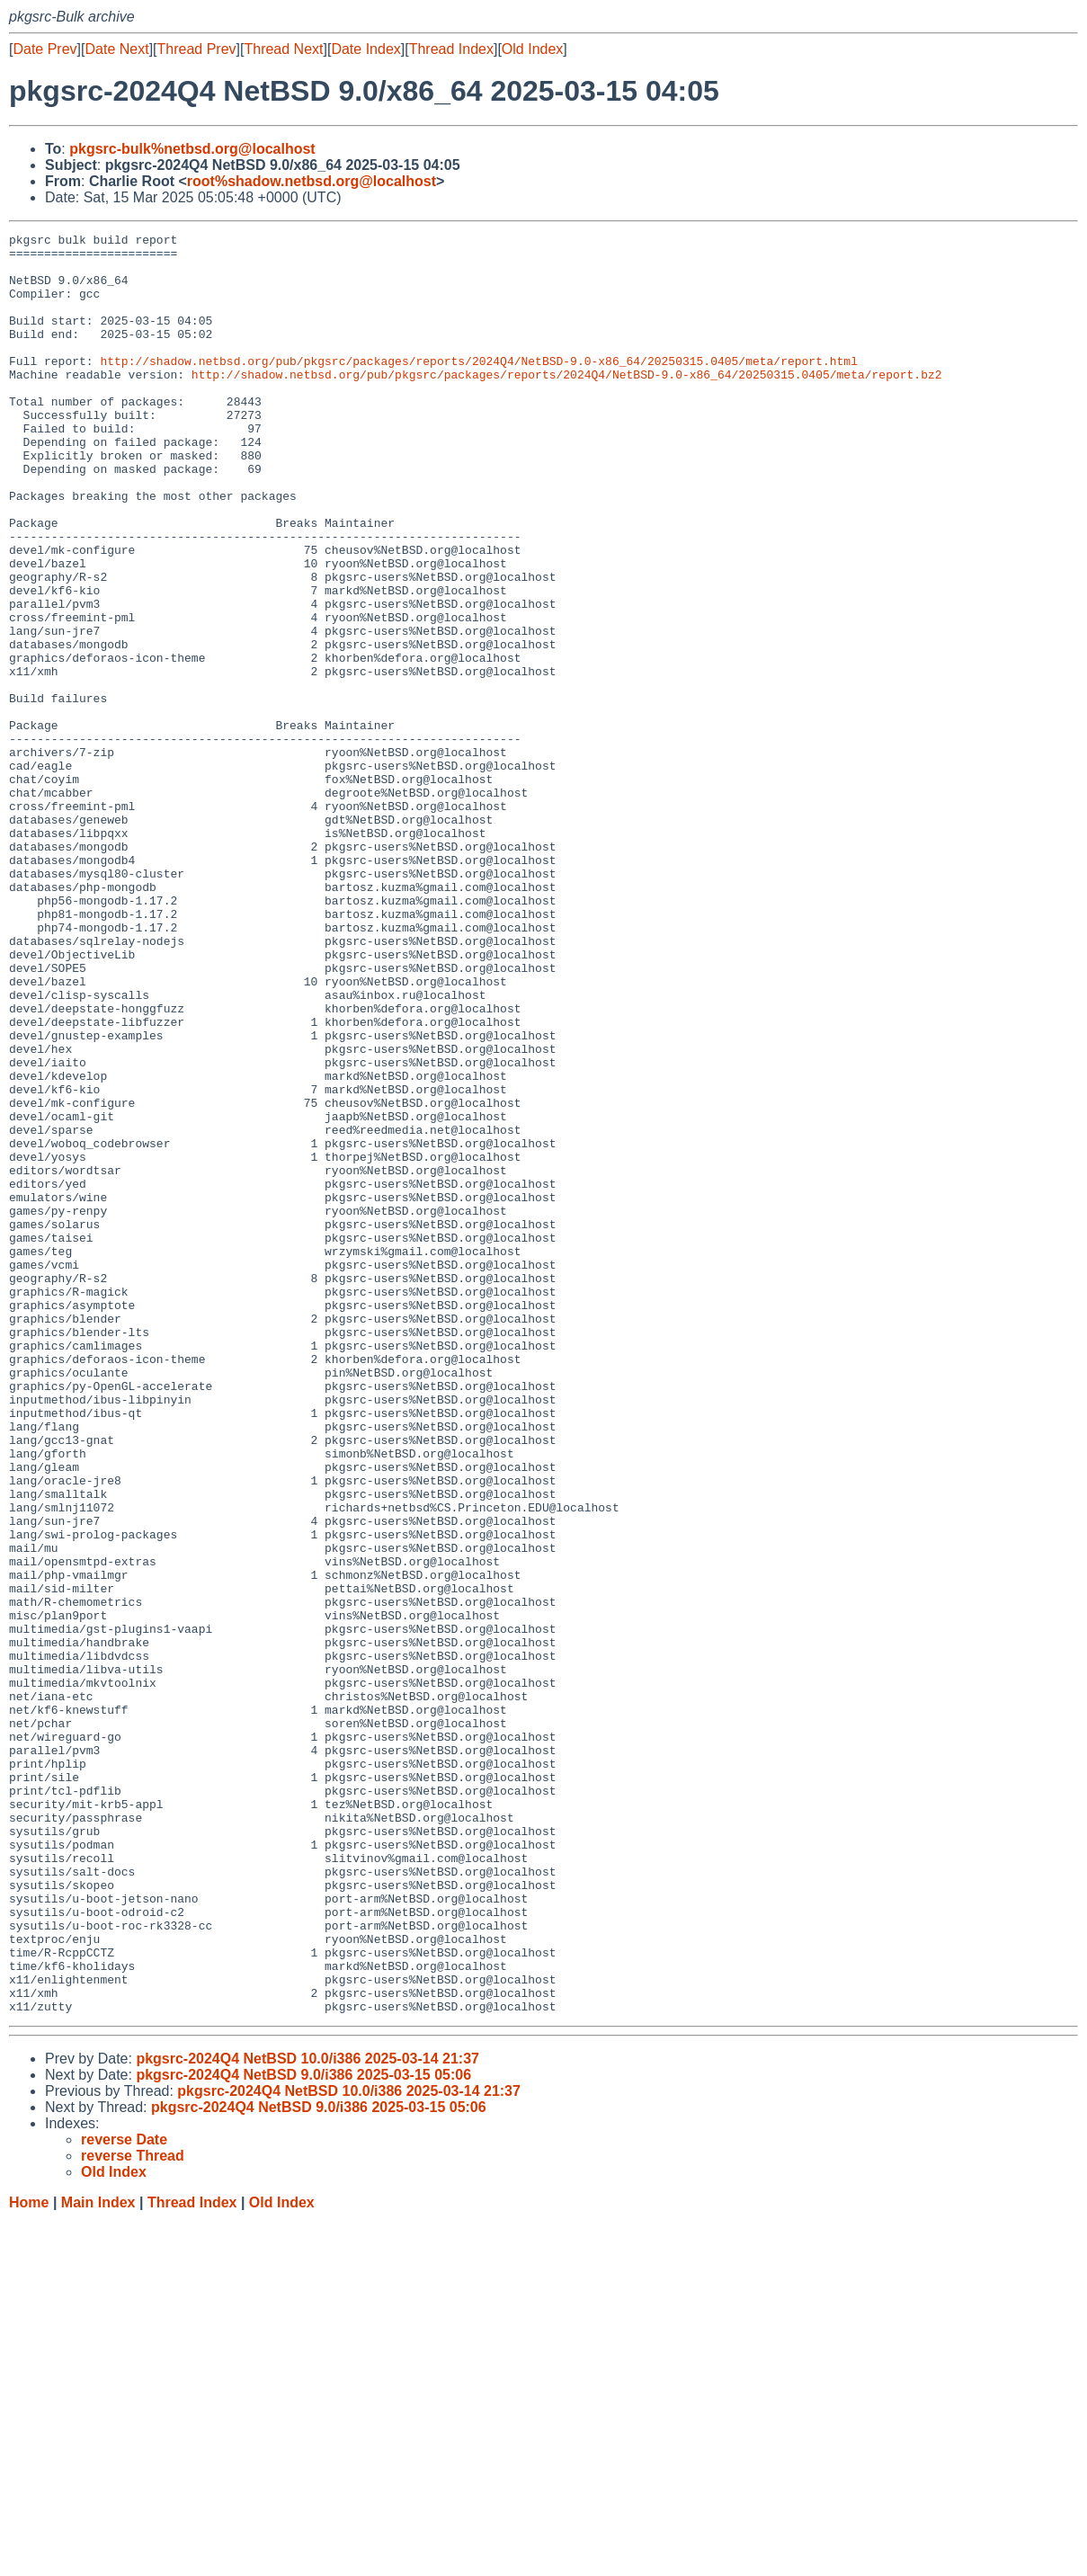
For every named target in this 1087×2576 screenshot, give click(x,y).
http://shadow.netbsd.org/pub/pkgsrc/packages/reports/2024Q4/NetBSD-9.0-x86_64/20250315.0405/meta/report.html (478, 387)
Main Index (98, 2558)
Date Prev (44, 49)
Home (29, 2558)
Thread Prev (196, 49)
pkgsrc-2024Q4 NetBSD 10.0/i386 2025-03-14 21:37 (307, 2414)
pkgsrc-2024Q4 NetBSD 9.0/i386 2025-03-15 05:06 (303, 2430)
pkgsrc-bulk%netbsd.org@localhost (192, 148)
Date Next (116, 49)
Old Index (532, 49)
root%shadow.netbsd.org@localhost (311, 181)
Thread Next (283, 49)
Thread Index (451, 49)
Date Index (365, 49)
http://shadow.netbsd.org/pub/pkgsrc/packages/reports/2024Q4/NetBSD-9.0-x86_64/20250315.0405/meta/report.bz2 (567, 404)
